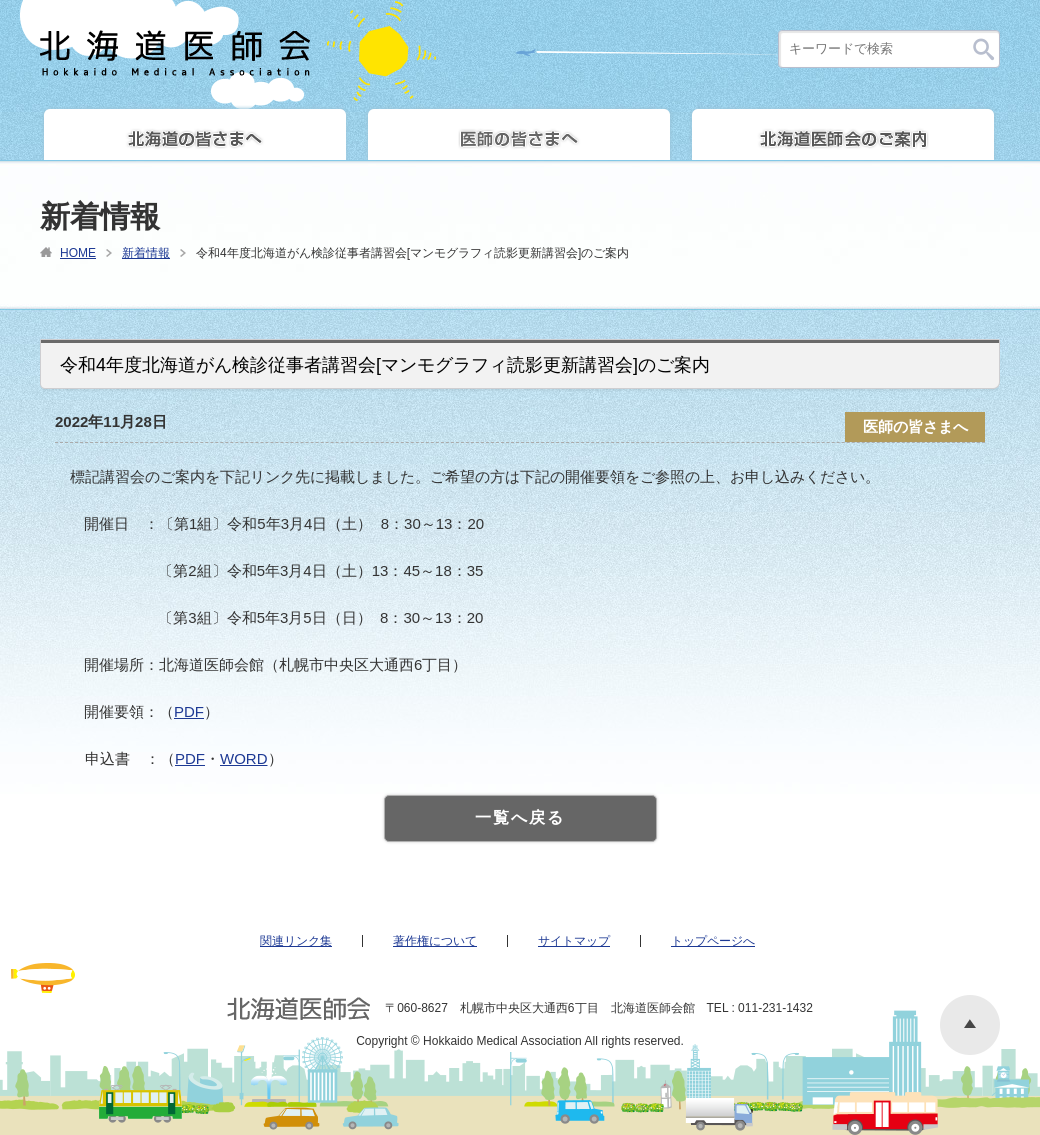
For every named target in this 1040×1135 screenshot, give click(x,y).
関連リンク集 (296, 941)
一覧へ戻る (520, 817)
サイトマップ (574, 941)
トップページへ (713, 941)
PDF (189, 711)
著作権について (435, 941)
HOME (78, 253)
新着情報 (146, 253)
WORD (244, 758)
